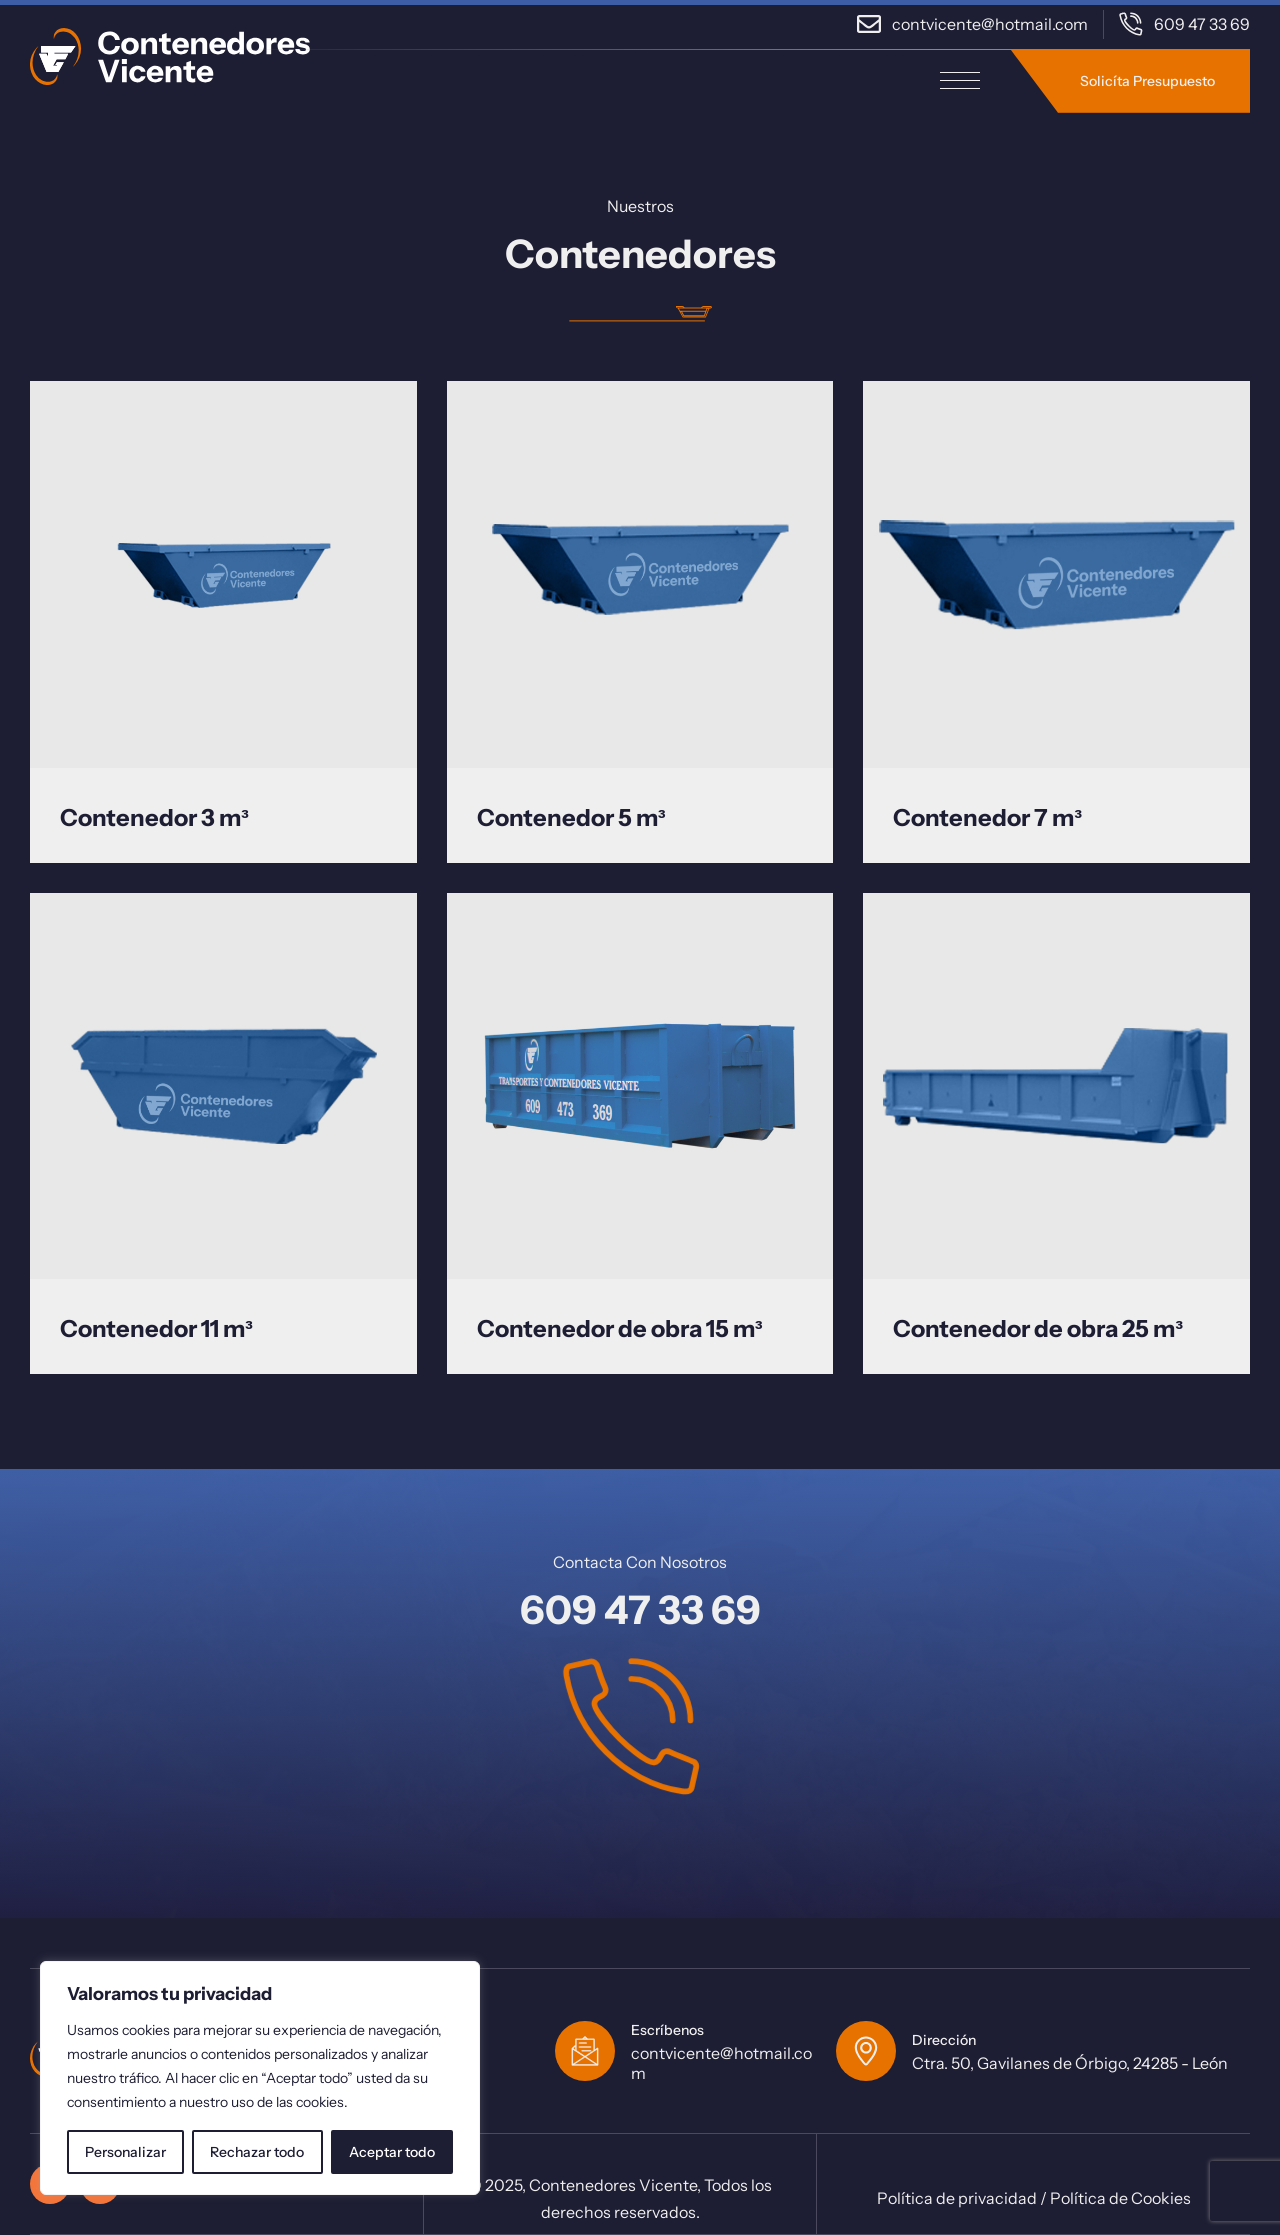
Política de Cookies (1120, 2198)
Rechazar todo (257, 2152)
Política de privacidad (957, 2198)
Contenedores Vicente (613, 2185)
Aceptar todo (392, 2152)
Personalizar (125, 2152)
